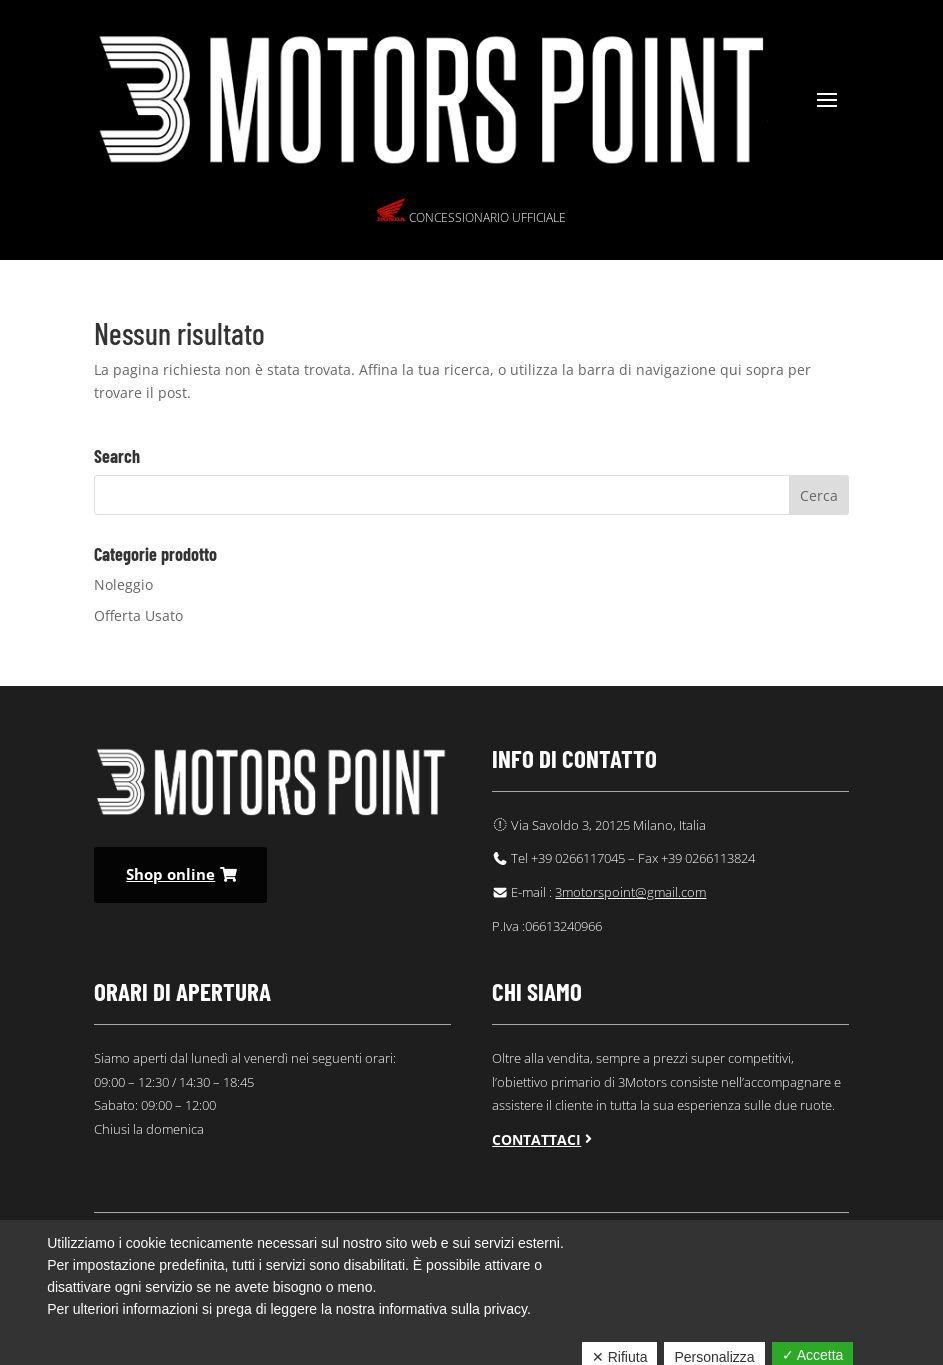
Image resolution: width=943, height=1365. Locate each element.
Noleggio (123, 584)
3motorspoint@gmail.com (630, 892)
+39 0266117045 (578, 858)
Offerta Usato (138, 615)
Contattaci (536, 1139)
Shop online (170, 874)
